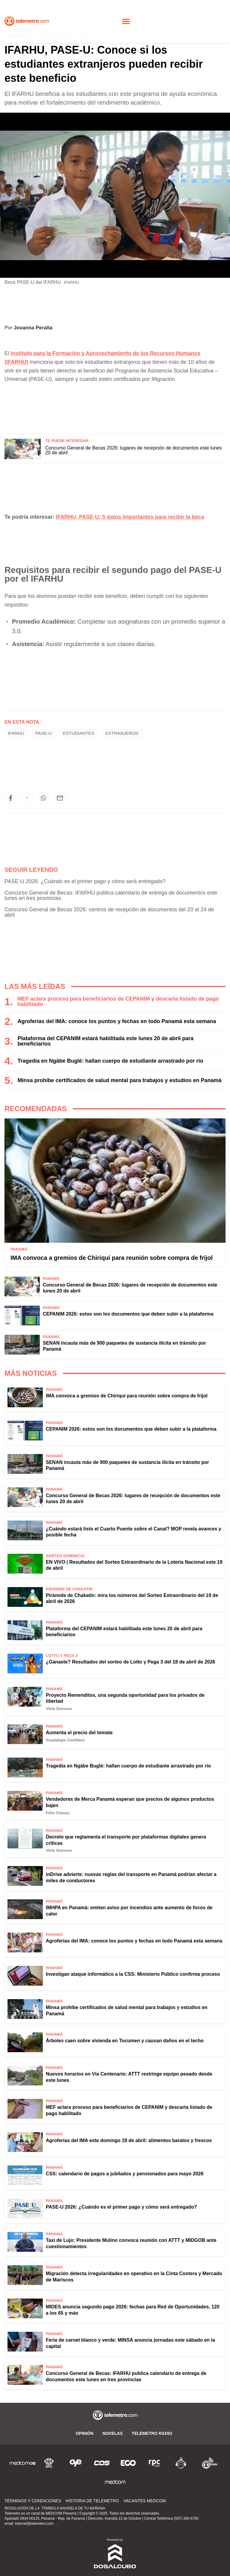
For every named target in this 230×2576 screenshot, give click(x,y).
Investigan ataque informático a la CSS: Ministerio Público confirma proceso (133, 1974)
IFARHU (16, 733)
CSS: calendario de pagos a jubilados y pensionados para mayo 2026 (124, 2173)
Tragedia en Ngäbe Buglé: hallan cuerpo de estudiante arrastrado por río (110, 1061)
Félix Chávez (57, 1813)
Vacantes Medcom (144, 2500)
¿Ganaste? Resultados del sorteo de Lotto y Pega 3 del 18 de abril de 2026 (130, 1661)
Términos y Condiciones (32, 2500)
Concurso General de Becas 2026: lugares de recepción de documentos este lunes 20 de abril (133, 450)
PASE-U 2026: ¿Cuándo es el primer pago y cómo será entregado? (85, 881)
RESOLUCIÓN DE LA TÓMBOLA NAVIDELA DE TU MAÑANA (54, 2508)
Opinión (84, 2433)
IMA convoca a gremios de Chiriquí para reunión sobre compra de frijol (111, 1257)
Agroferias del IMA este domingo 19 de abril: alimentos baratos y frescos (129, 2140)
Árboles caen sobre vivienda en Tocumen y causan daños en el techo (125, 2040)
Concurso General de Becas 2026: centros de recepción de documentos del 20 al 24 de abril (109, 912)
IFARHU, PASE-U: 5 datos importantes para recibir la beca (130, 517)
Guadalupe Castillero (65, 1740)
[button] (10, 798)
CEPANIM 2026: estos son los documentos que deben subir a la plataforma (128, 1313)
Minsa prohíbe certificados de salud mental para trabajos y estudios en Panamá (119, 1080)
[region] (115, 406)
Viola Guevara (59, 1708)
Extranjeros (122, 733)
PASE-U (43, 733)
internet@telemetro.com (34, 2523)
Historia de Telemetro (92, 2500)
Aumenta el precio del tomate (79, 1732)
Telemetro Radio (152, 2433)
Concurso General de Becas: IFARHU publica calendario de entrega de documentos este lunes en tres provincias (110, 895)
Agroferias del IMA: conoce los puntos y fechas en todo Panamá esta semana (116, 1021)
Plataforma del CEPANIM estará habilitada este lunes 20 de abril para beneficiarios (105, 1041)
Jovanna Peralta (33, 328)
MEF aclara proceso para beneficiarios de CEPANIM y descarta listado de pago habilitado (118, 1001)
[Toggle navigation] (126, 21)
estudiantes (78, 733)
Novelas (112, 2433)
